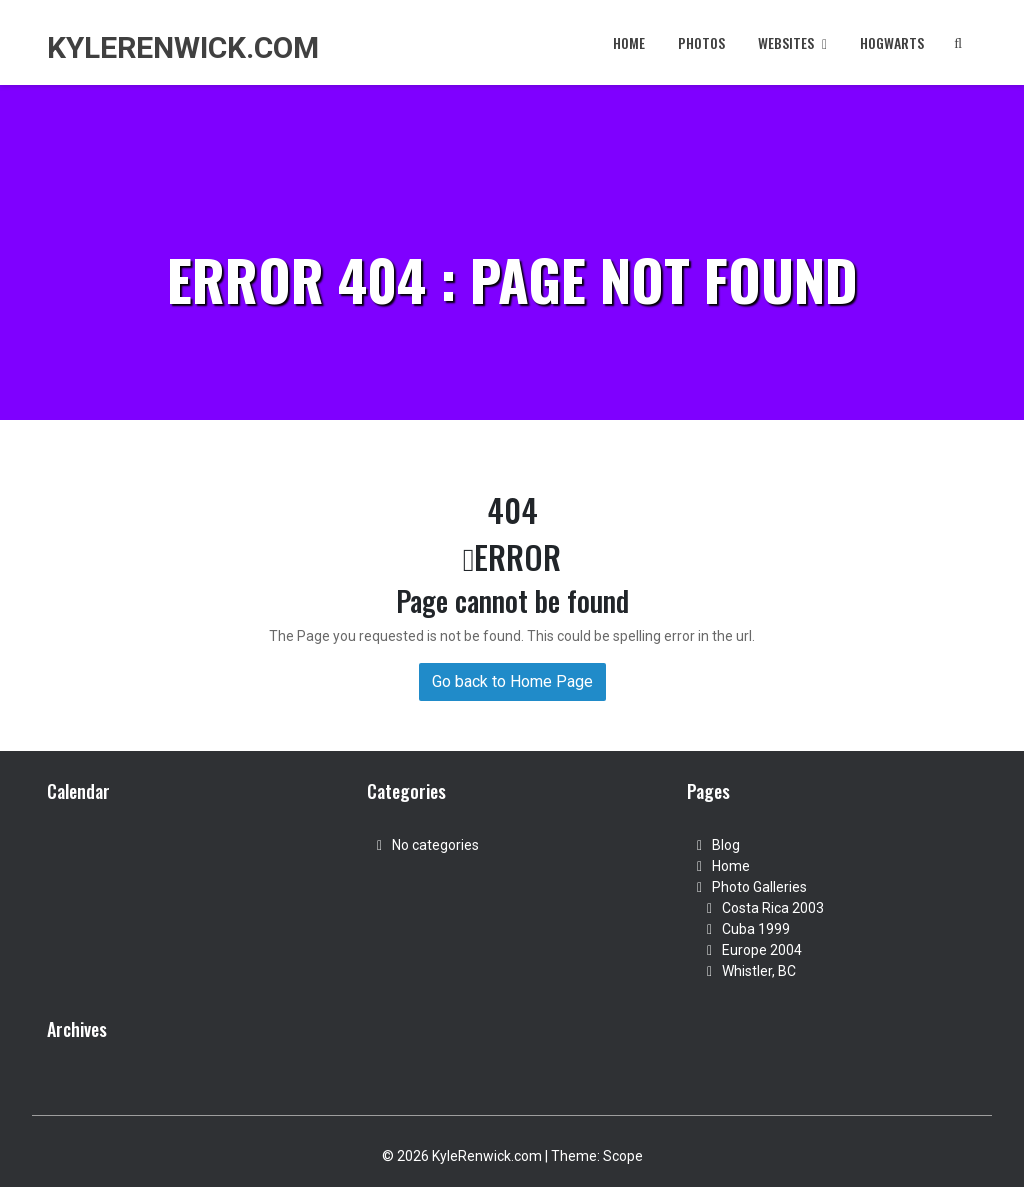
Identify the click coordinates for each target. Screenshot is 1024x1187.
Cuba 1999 (756, 929)
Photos (701, 42)
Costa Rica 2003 (773, 908)
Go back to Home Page (512, 681)
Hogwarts (892, 42)
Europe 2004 (762, 950)
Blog (726, 845)
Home (629, 42)
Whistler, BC (759, 971)
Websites (792, 42)
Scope (623, 1156)
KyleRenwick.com (183, 47)
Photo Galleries (759, 887)
